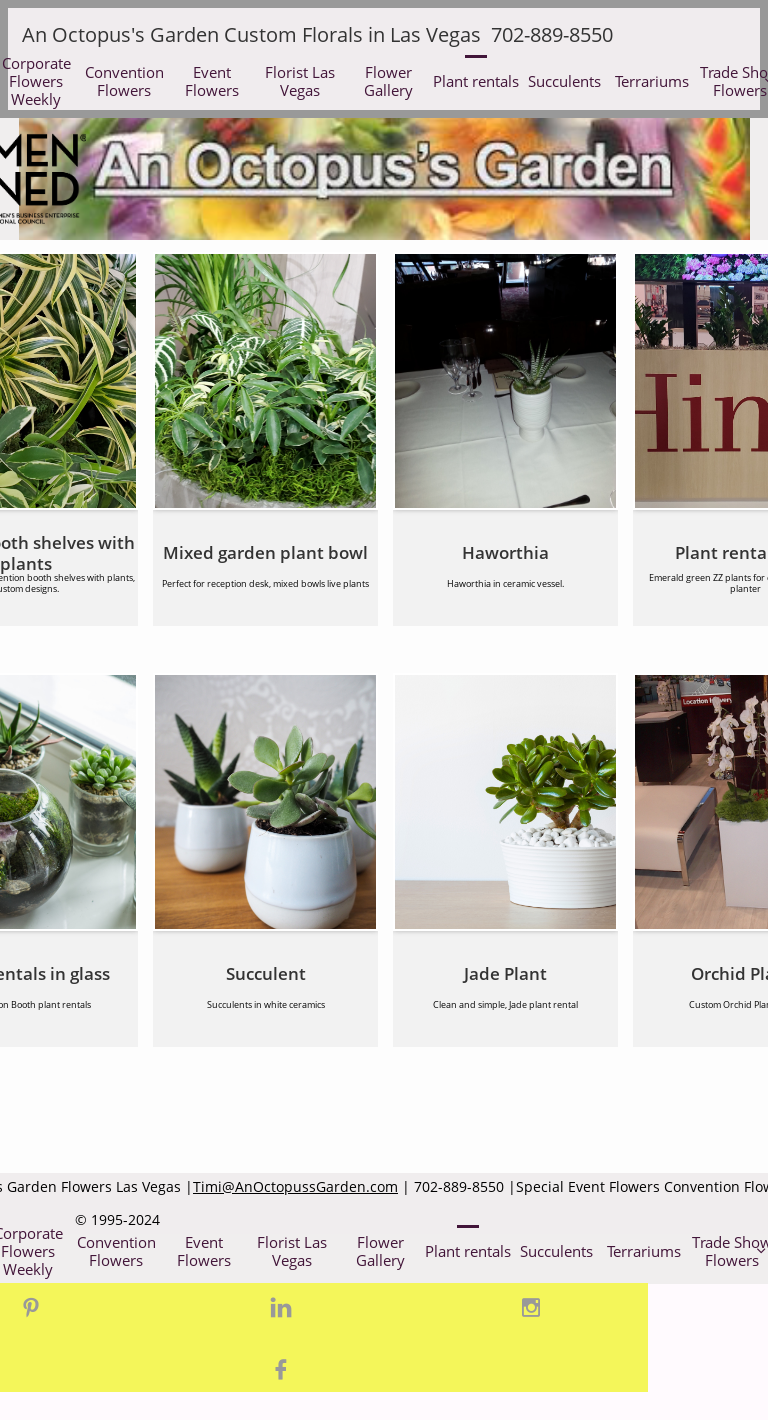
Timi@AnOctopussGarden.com (295, 1186)
